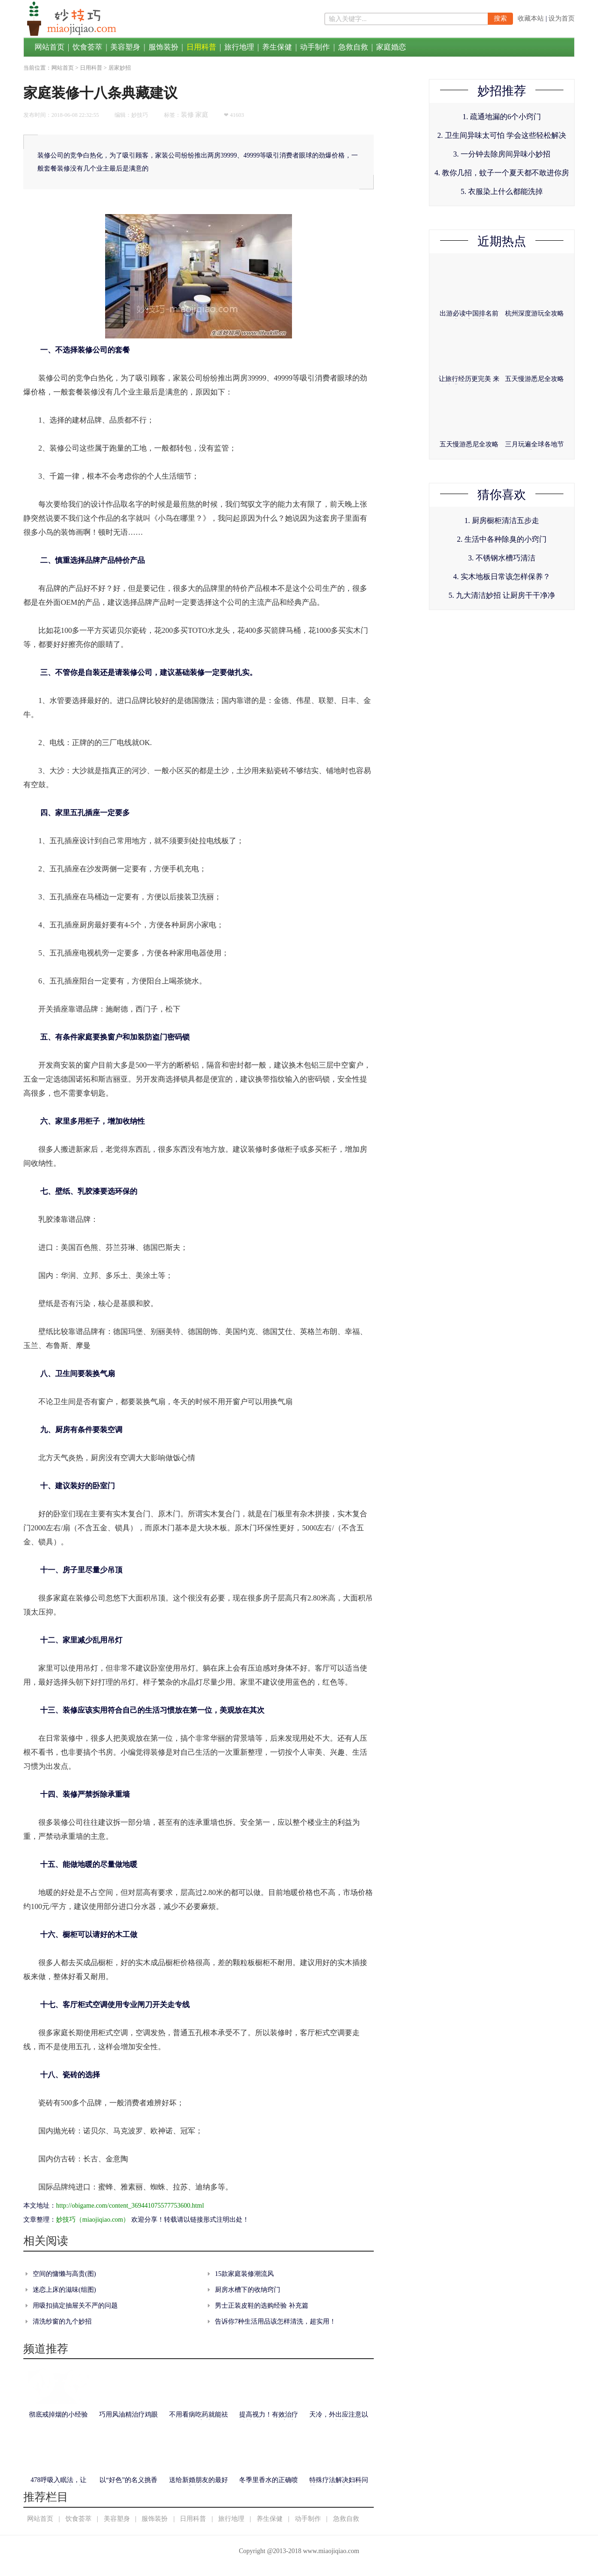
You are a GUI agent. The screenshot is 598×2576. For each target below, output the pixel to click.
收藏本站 (531, 18)
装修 (187, 114)
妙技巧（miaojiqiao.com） (92, 2219)
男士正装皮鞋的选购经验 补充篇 (261, 2305)
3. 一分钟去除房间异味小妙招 (501, 154)
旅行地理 (239, 47)
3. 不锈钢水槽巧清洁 (501, 558)
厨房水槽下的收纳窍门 (247, 2289)
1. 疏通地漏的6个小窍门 (502, 117)
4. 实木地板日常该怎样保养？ (501, 577)
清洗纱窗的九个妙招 (62, 2321)
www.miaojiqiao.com (331, 2550)
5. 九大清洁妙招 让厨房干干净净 (501, 595)
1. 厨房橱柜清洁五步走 (501, 520)
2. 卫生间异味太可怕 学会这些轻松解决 (501, 135)
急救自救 (353, 47)
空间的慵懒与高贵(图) (64, 2273)
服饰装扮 (163, 47)
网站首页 (49, 47)
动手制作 (315, 47)
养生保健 (277, 47)
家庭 (201, 114)
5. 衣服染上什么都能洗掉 (502, 191)
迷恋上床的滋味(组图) (64, 2289)
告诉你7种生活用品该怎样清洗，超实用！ (275, 2321)
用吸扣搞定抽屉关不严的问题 (75, 2305)
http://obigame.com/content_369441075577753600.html (130, 2205)
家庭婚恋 (391, 47)
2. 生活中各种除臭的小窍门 (502, 539)
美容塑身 (125, 47)
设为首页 (561, 18)
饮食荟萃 (87, 47)
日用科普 (201, 47)
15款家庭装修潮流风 (244, 2273)
